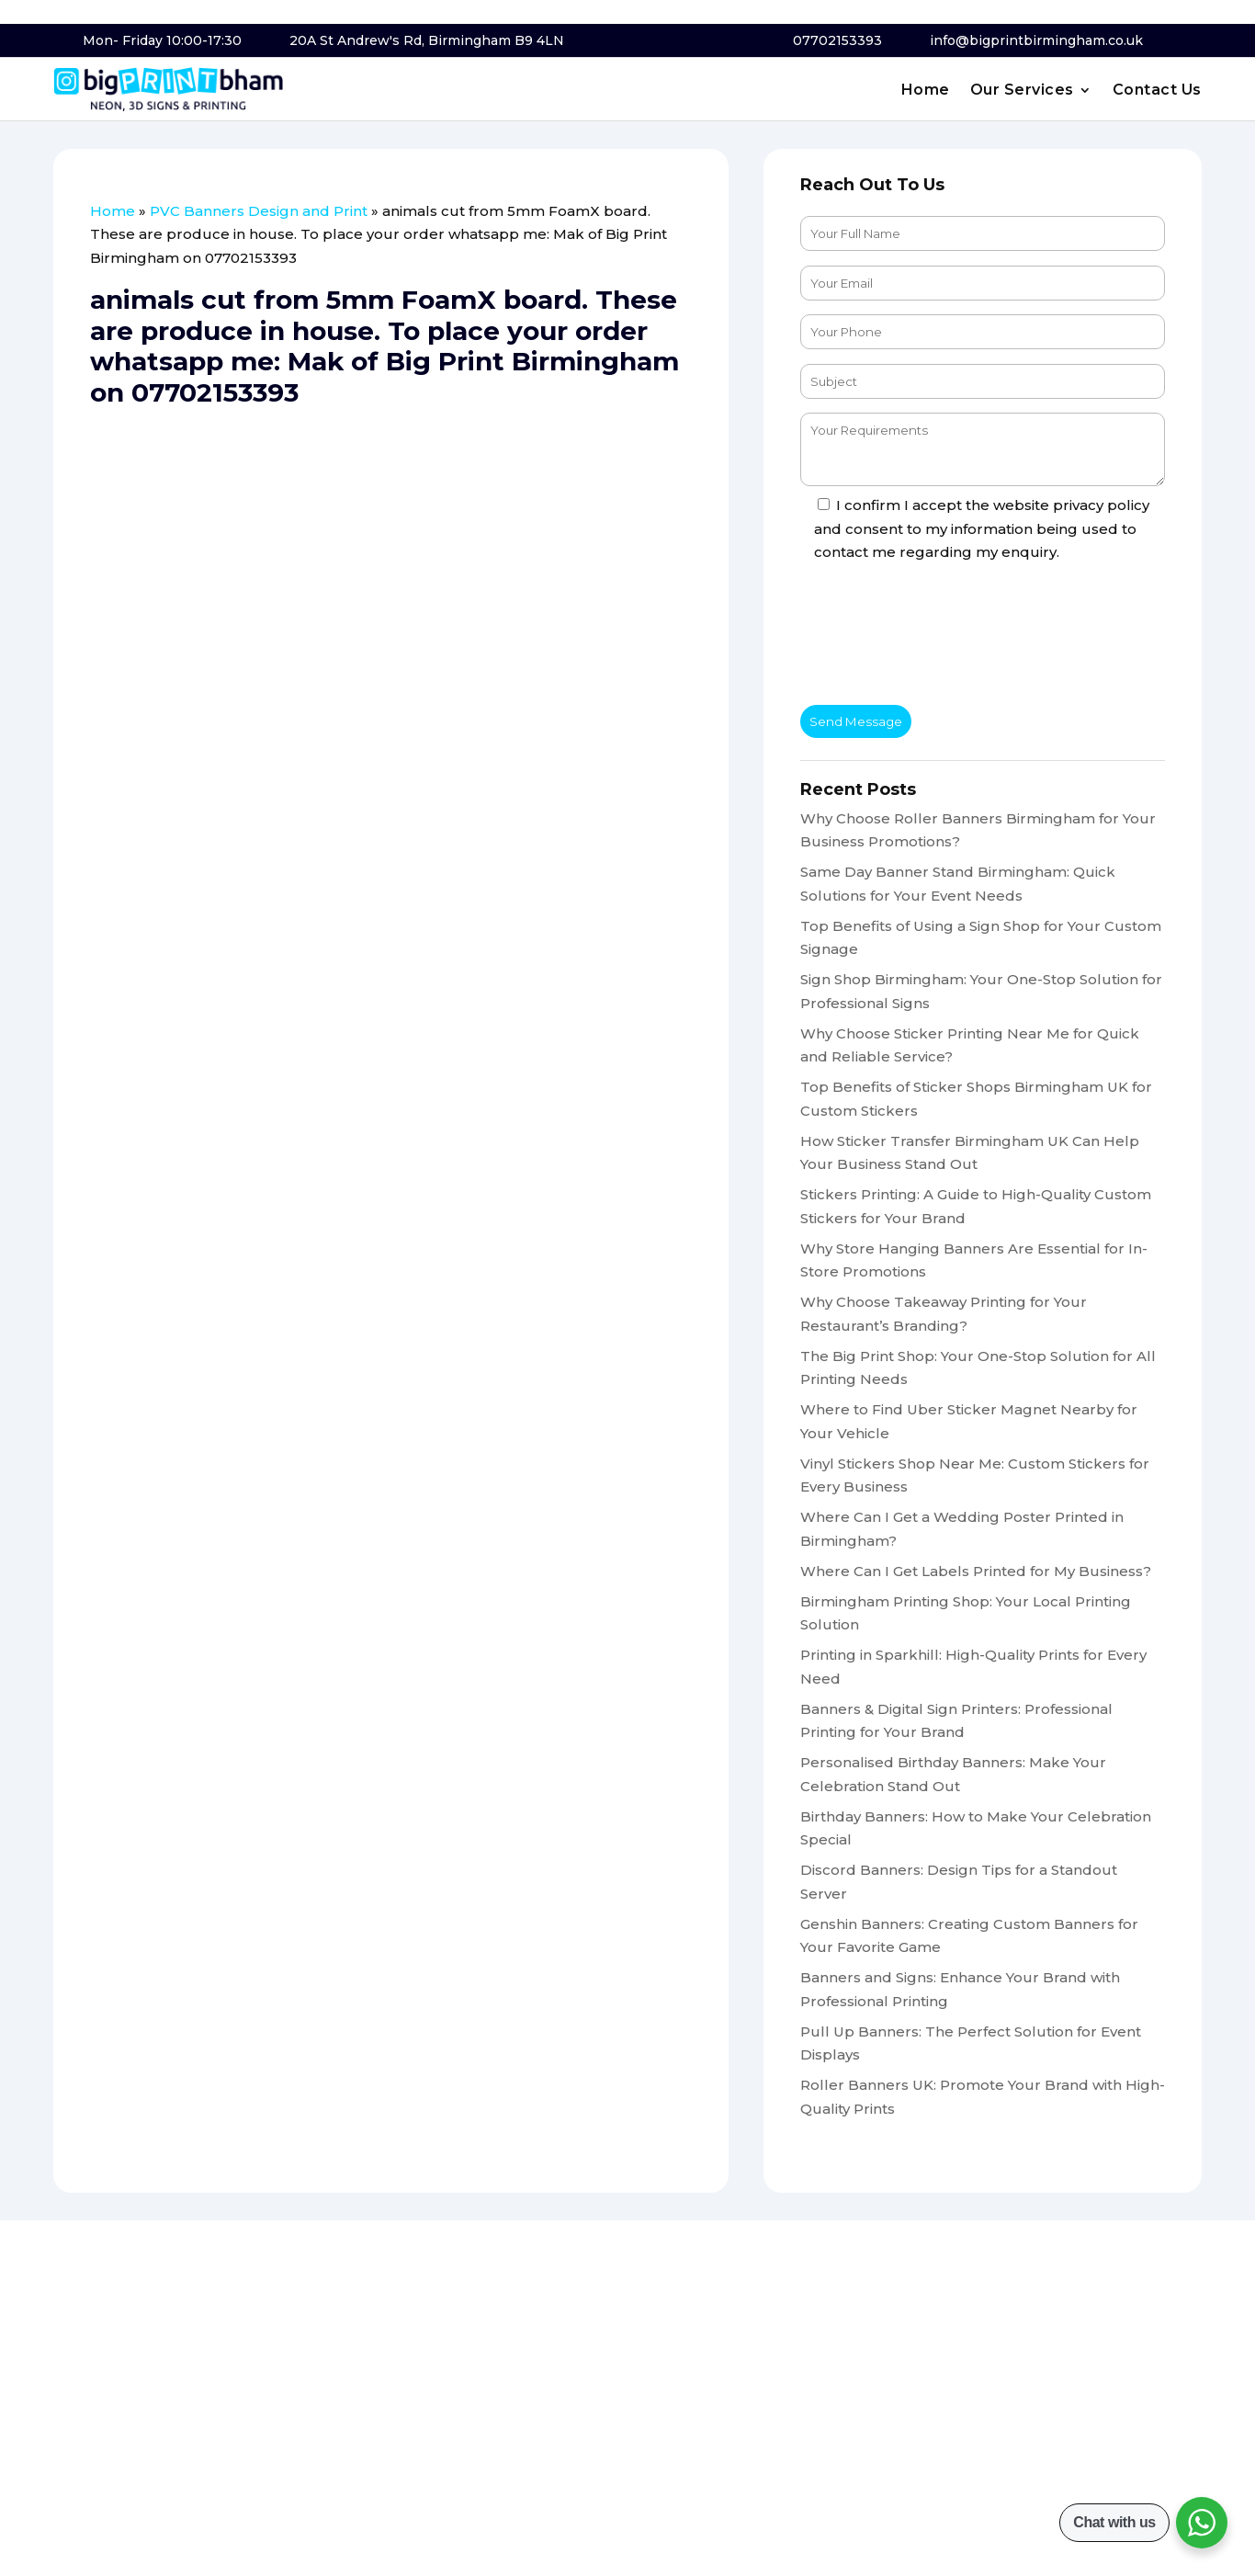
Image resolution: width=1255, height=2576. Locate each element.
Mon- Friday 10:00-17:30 (162, 40)
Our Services (1022, 91)
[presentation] (940, 637)
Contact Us (1157, 91)
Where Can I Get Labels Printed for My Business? (975, 1571)
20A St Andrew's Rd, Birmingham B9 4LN (426, 40)
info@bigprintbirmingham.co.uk (1036, 40)
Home (925, 91)
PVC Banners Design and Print (258, 211)
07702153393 (837, 40)
